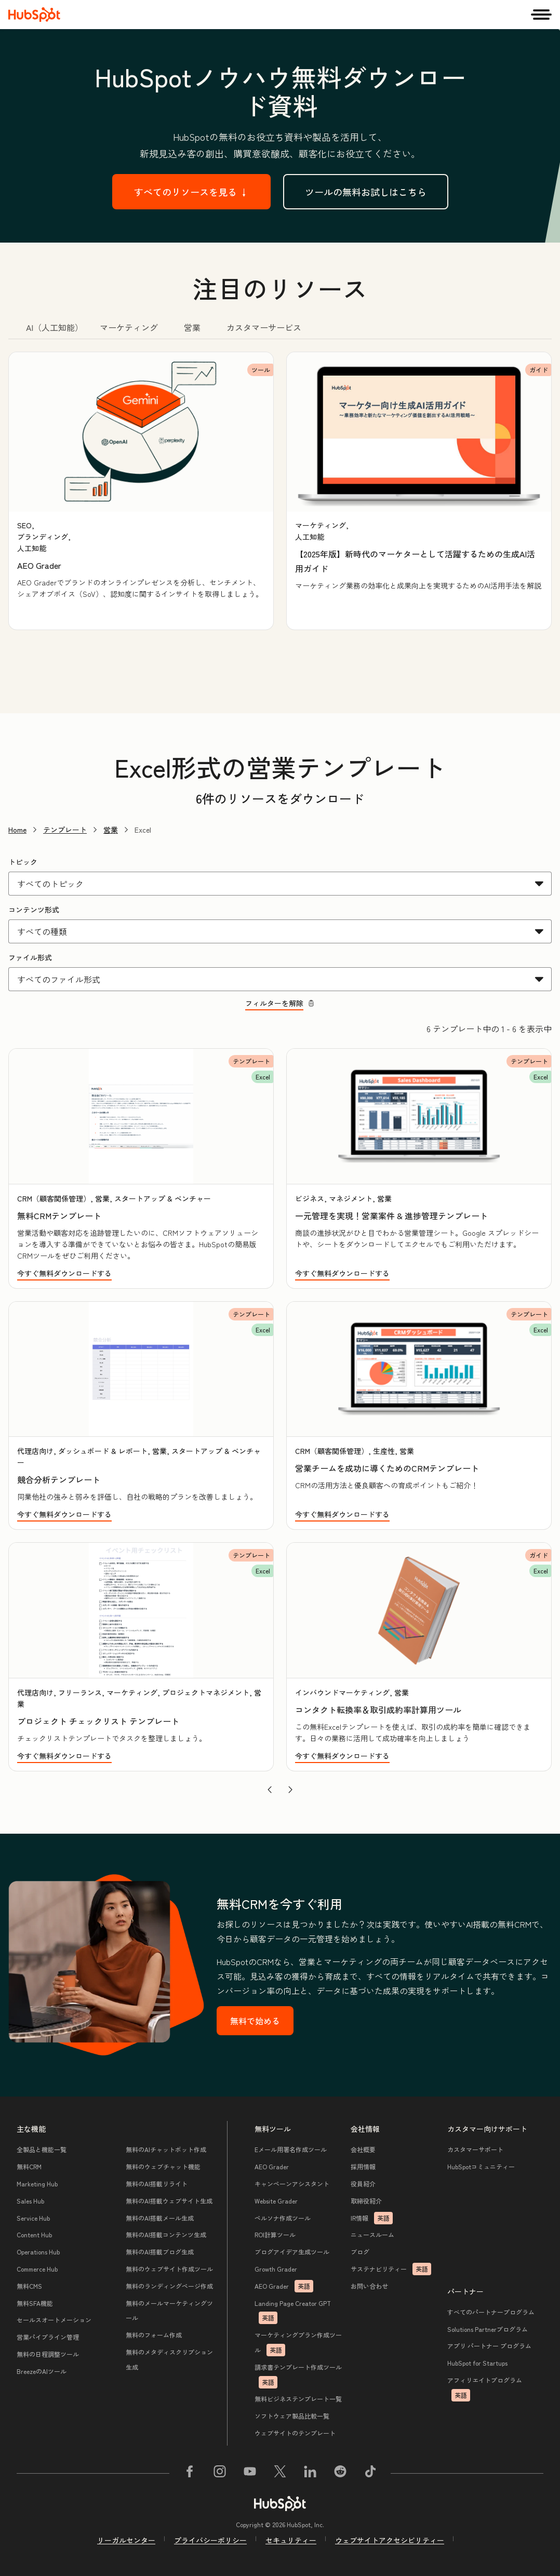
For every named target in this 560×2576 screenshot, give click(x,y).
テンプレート (65, 829)
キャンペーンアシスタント (292, 2183)
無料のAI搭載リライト (157, 2183)
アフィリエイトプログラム (484, 2388)
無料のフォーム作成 (154, 2334)
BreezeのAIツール (41, 2371)
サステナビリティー (391, 2269)
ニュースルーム (372, 2234)
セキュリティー (290, 2540)
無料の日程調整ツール (48, 2354)
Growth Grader (276, 2268)
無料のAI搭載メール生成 (160, 2217)
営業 (110, 829)
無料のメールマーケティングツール (169, 2311)
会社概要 (363, 2149)
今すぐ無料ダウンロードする (64, 1273)
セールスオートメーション (54, 2319)
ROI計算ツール (275, 2234)
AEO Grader (272, 2166)
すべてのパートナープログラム (491, 2311)
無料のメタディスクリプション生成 (169, 2359)
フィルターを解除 (280, 1003)
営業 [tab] (192, 327)
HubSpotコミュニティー (481, 2166)
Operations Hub (38, 2251)
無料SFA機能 (35, 2303)
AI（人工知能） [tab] (54, 327)
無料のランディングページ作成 (169, 2285)
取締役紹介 (366, 2200)
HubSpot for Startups (477, 2362)
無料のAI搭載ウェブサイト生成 (169, 2200)
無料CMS (29, 2285)
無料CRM (29, 2166)
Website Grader (276, 2200)
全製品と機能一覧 (41, 2149)
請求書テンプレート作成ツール (298, 2375)
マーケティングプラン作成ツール (298, 2343)
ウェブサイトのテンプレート (295, 2432)
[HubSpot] (34, 14)
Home (17, 829)
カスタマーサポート (475, 2149)
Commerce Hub (37, 2268)
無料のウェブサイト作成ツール (169, 2268)
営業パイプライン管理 (48, 2336)
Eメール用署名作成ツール (291, 2149)
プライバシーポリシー (210, 2540)
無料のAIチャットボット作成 (166, 2149)
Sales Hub (30, 2200)
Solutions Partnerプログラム (487, 2329)
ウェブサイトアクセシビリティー (389, 2540)
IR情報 (372, 2218)
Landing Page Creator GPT (293, 2312)
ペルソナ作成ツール (283, 2217)
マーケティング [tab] (129, 327)
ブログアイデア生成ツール (292, 2251)
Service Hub (33, 2217)
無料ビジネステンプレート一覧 (298, 2398)
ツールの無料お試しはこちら (365, 191)
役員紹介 (363, 2183)
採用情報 (363, 2166)
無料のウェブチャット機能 (163, 2166)
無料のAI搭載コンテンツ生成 (166, 2234)
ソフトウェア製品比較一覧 (292, 2415)
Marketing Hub (37, 2183)
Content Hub (34, 2234)
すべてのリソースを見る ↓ (191, 191)
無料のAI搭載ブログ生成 (160, 2251)
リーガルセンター (126, 2540)
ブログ (360, 2251)
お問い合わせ (369, 2285)
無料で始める (255, 2020)
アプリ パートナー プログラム (489, 2345)
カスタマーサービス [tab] (263, 327)
